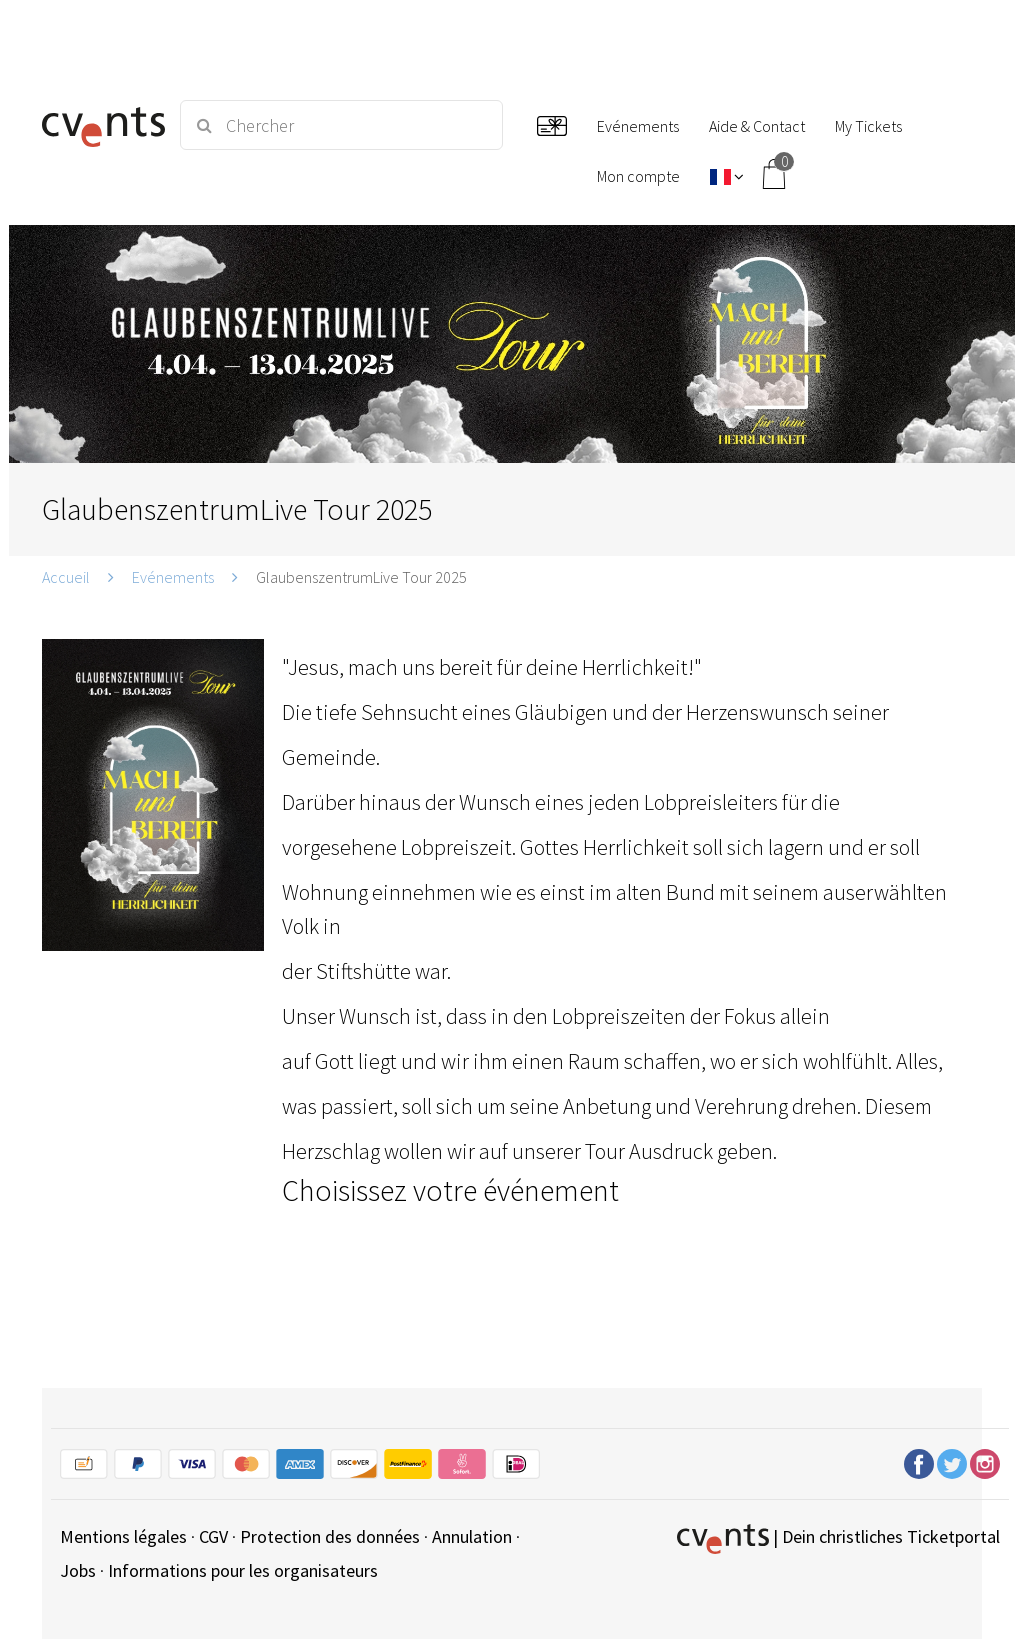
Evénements (173, 577)
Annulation (472, 1536)
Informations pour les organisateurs (243, 1570)
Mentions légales (123, 1536)
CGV (213, 1536)
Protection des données (330, 1536)
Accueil (66, 577)
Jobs (78, 1570)
